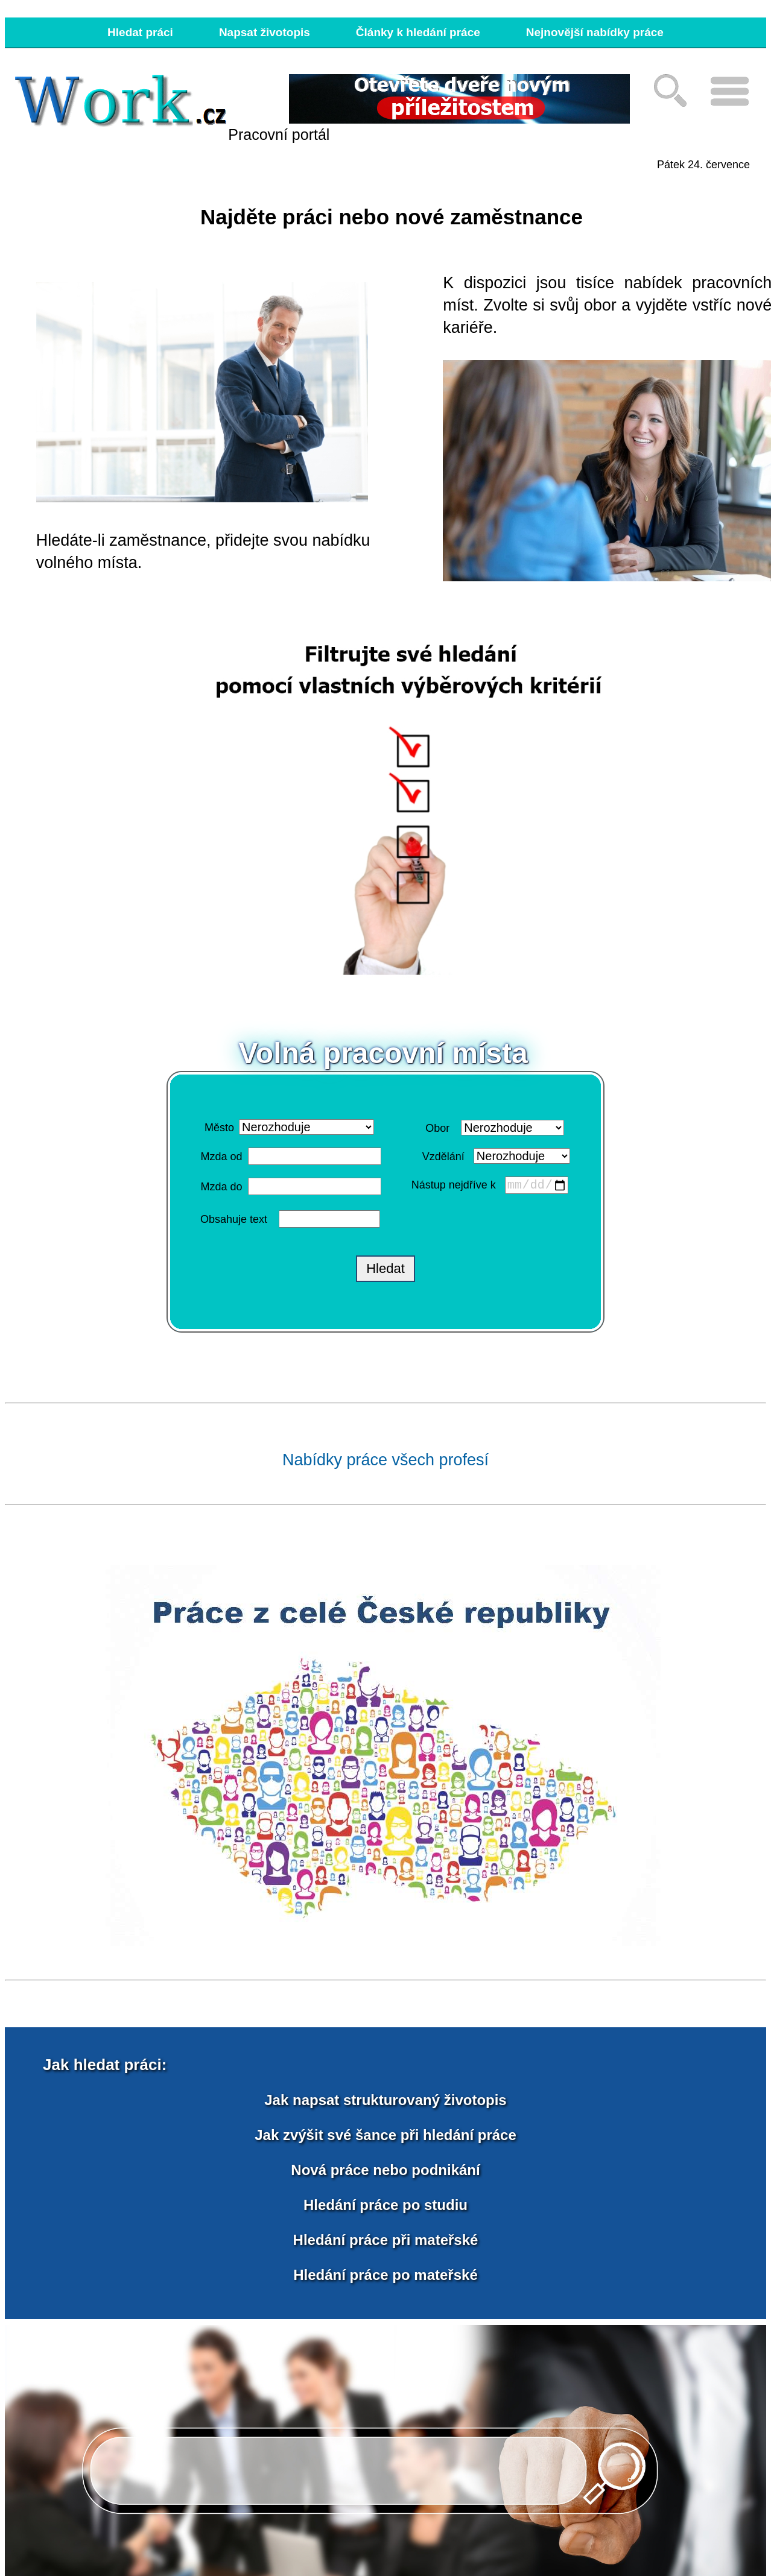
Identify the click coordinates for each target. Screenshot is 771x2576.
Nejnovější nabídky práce (595, 32)
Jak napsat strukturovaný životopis (385, 2100)
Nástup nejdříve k (455, 1187)
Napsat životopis (264, 32)
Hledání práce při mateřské (385, 2240)
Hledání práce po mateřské (385, 2275)
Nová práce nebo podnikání (385, 2170)
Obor (437, 1128)
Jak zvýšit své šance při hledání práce (385, 2135)
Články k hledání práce (418, 32)
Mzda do (222, 1187)
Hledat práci (140, 32)
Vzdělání (443, 1156)
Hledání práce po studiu (385, 2205)
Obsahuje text (233, 1220)
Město (219, 1128)
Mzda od (222, 1157)
